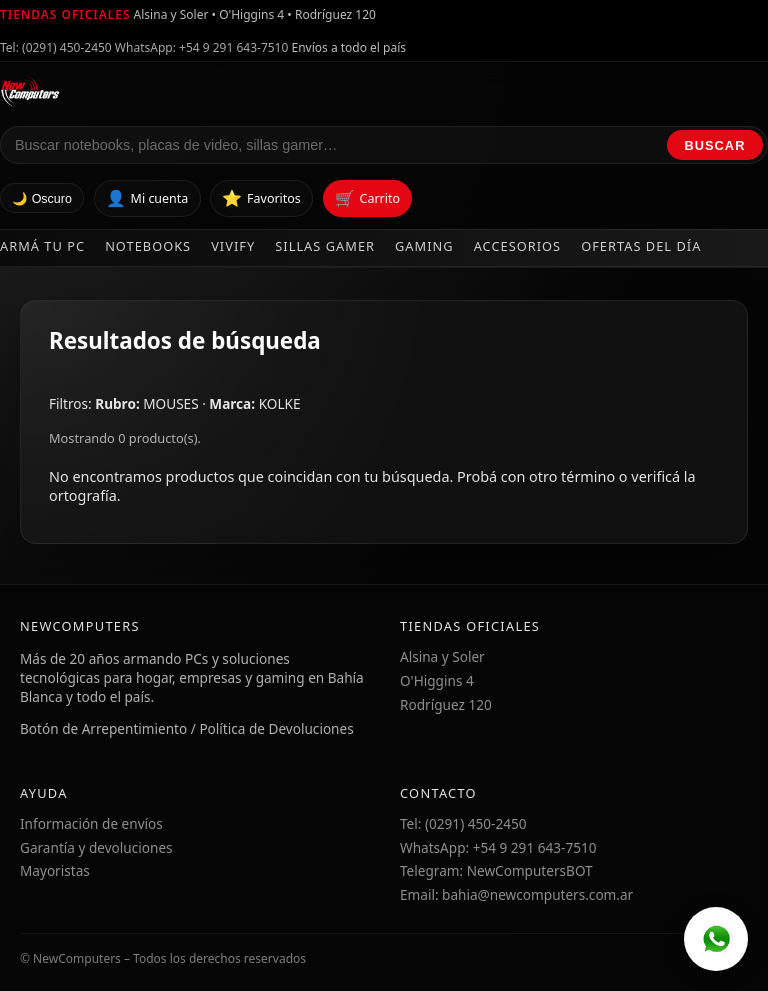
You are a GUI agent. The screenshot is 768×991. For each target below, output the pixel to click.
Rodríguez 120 (446, 704)
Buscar (715, 145)
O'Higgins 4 (437, 680)
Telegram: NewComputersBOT (496, 870)
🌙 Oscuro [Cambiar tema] (42, 199)
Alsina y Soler (442, 656)
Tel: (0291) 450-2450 (56, 47)
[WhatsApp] (716, 939)
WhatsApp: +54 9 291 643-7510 (201, 47)
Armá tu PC (42, 246)
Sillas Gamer (325, 246)
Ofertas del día (641, 246)
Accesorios (518, 246)
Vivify (233, 246)
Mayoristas (55, 870)
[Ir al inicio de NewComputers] (206, 92)
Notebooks (148, 246)
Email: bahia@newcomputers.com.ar (516, 894)
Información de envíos (91, 823)
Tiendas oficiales (65, 14)
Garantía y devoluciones (96, 847)
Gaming (424, 246)
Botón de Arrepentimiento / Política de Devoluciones (187, 728)
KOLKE (280, 403)
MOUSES (172, 403)
